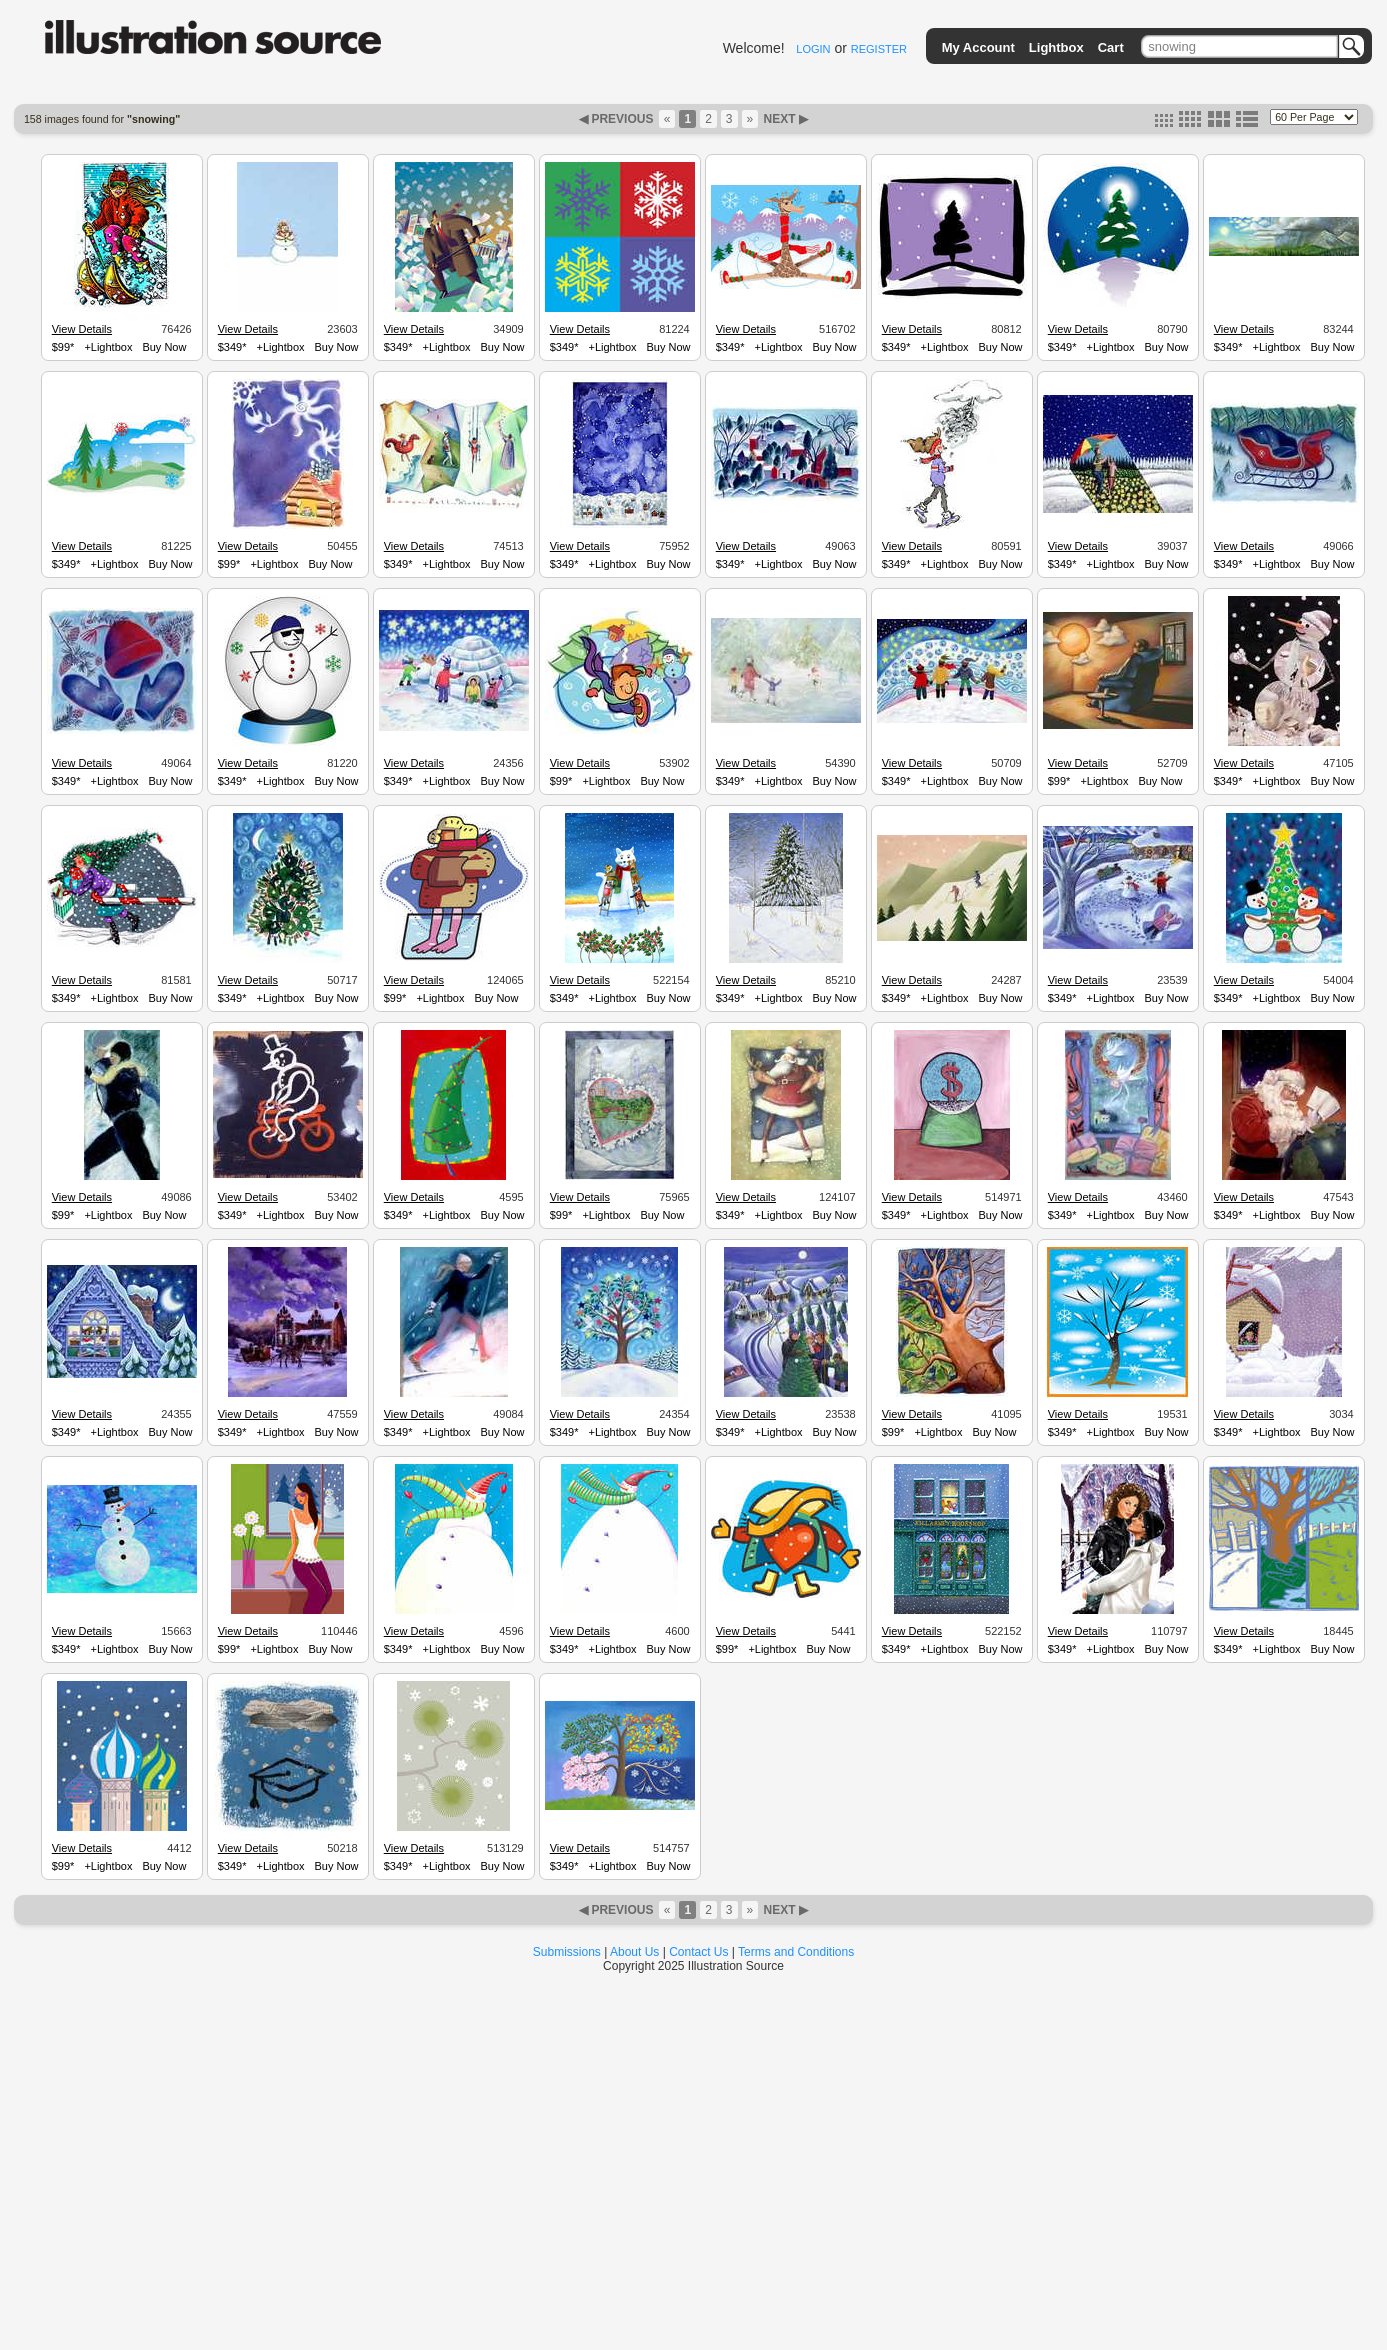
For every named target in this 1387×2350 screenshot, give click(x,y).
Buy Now (164, 347)
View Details (82, 329)
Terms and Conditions (796, 1952)
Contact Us (698, 1952)
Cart (1111, 47)
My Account (978, 47)
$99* (63, 347)
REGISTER (879, 49)
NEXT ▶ (784, 119)
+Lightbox (108, 347)
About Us (634, 1952)
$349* (232, 347)
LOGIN (813, 49)
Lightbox (1056, 47)
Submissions (567, 1952)
